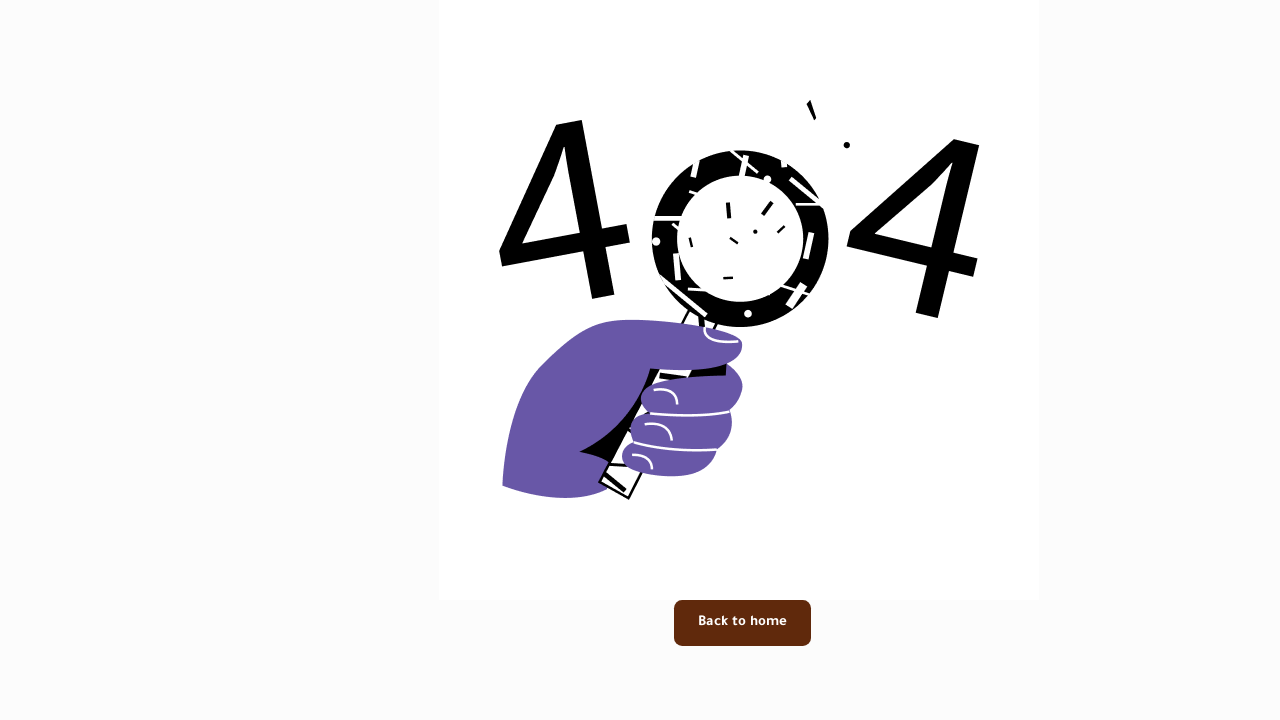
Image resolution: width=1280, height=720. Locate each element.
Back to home (643, 622)
